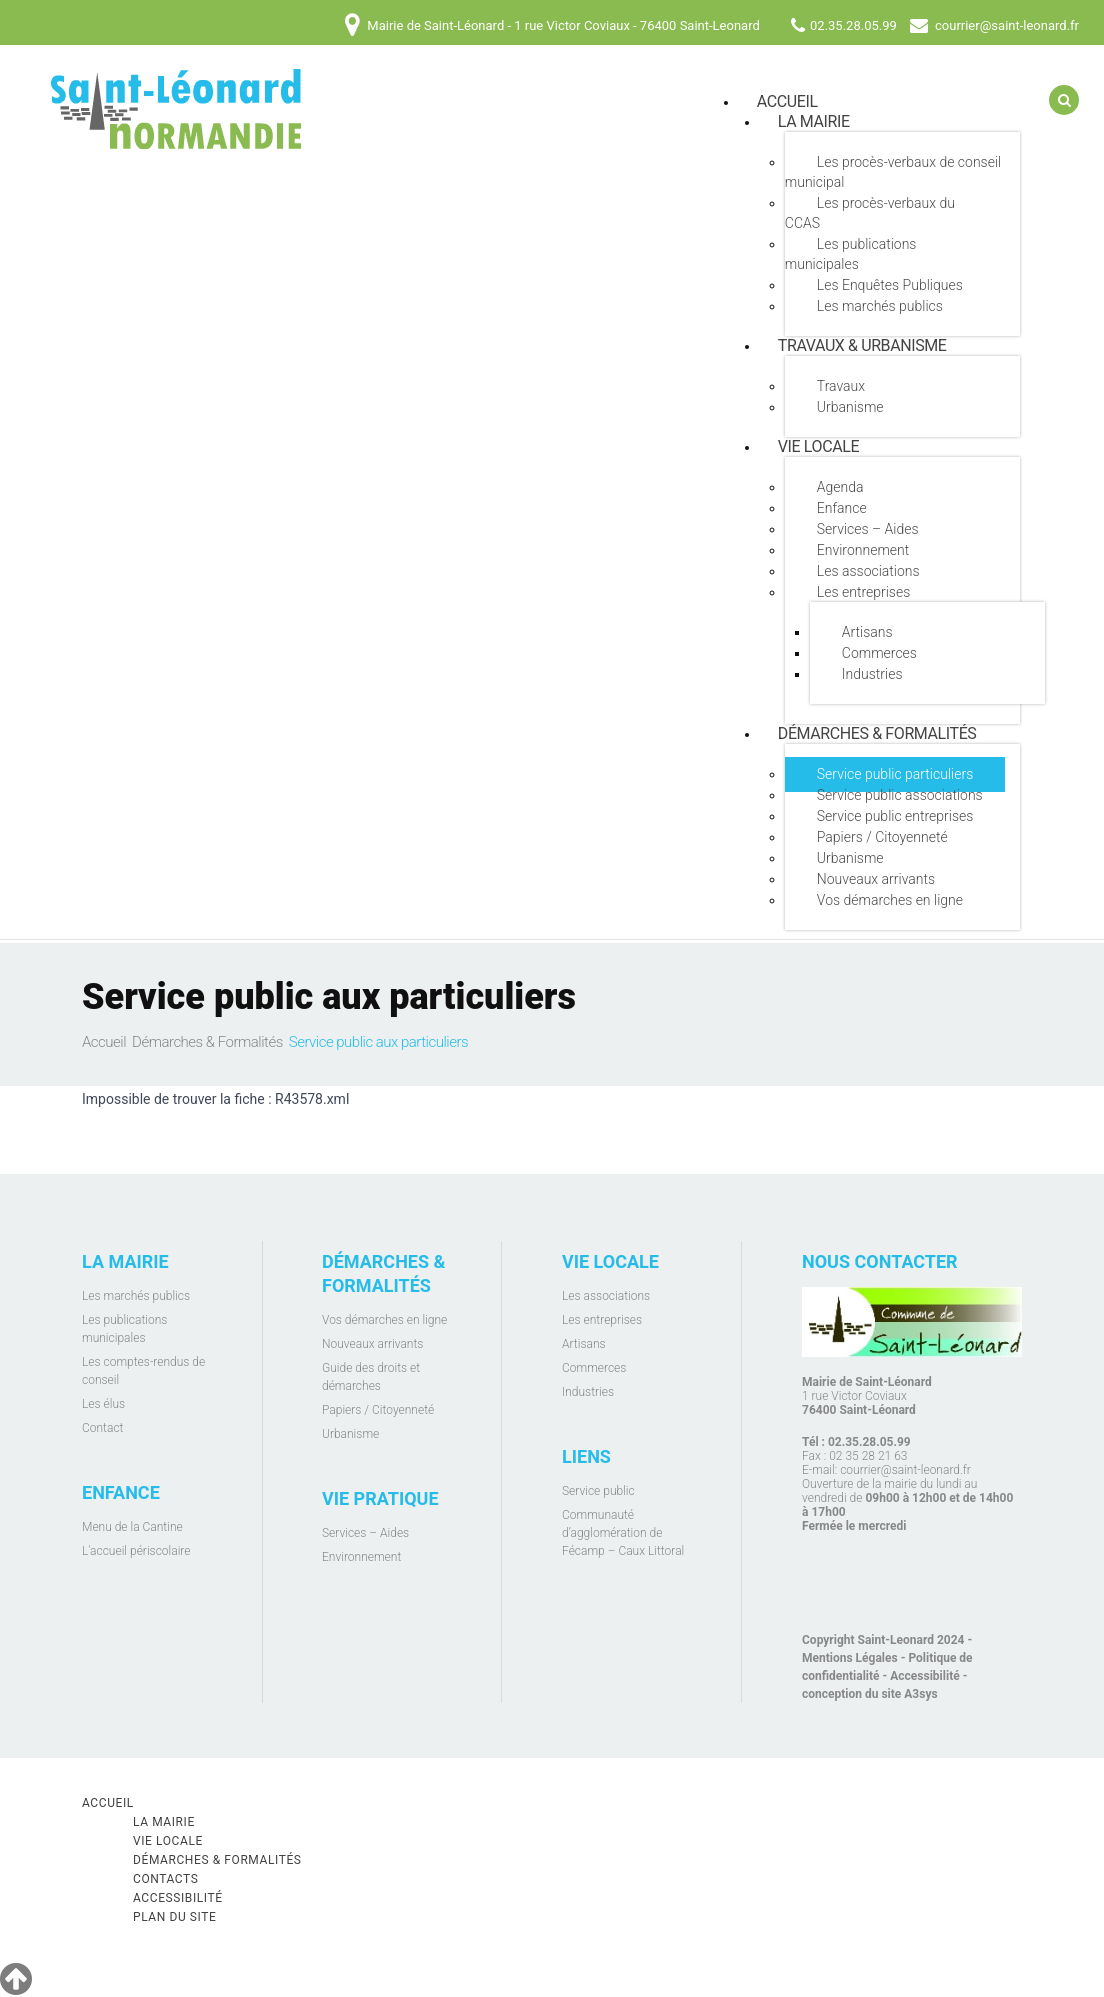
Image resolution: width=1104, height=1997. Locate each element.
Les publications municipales (851, 254)
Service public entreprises (895, 816)
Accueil (104, 1042)
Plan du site (175, 1917)
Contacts (166, 1879)
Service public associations (900, 795)
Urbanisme (850, 407)
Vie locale (818, 446)
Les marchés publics (880, 306)
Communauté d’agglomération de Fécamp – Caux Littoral (623, 1533)
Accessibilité (924, 1676)
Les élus (103, 1404)
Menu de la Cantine (132, 1527)
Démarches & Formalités (877, 733)
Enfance (842, 508)
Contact (102, 1428)
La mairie (814, 121)
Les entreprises (863, 592)
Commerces (879, 653)
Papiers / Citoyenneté (882, 837)
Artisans (867, 632)
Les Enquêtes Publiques (890, 285)
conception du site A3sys (870, 1694)
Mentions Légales (850, 1658)
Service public (598, 1491)
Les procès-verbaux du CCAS (870, 213)
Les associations (868, 571)
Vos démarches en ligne (890, 900)
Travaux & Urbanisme (862, 345)
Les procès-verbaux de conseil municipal (893, 172)
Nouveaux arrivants (876, 879)
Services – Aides (868, 529)
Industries (872, 674)
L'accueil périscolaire (136, 1551)
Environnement (863, 550)
